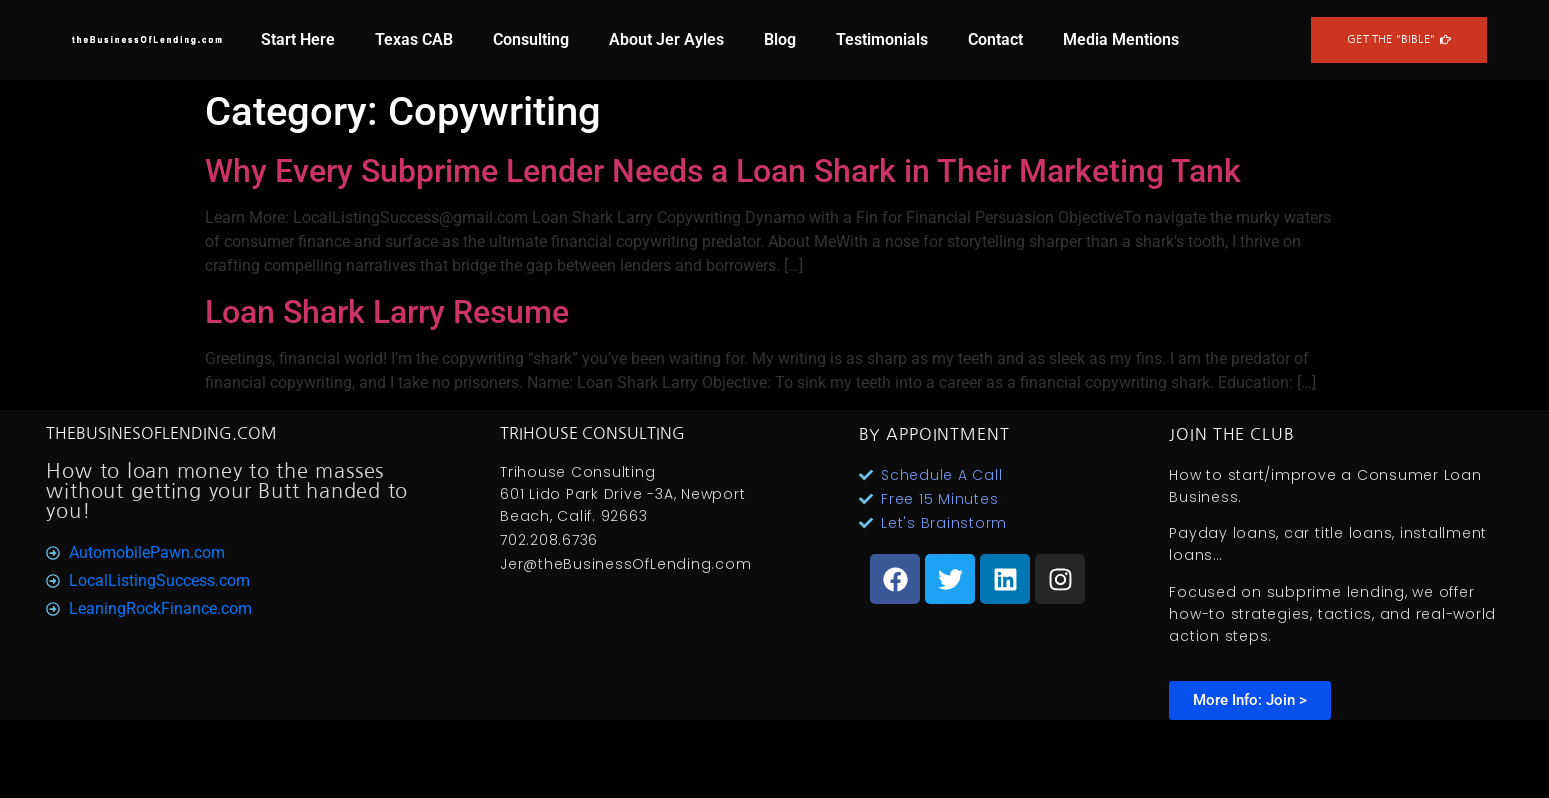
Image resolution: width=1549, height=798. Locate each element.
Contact (995, 39)
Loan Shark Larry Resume (387, 312)
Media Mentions (1121, 39)
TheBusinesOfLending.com (161, 433)
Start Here (298, 39)
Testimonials (882, 39)
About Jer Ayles (666, 39)
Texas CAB (414, 39)
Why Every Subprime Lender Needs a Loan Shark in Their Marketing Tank (723, 171)
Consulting (531, 39)
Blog (780, 39)
